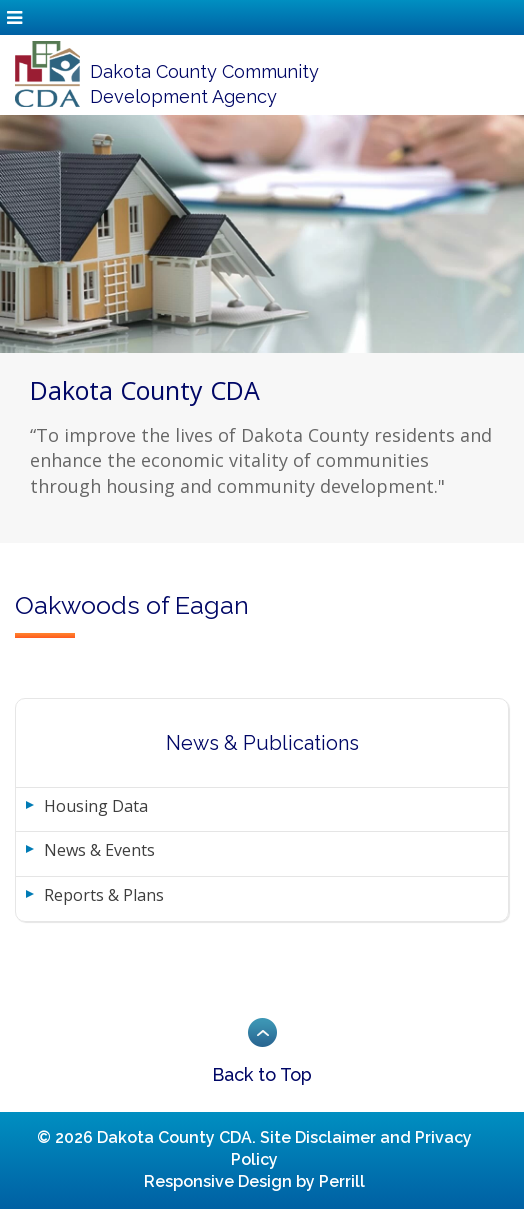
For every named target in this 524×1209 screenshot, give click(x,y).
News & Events (99, 850)
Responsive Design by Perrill (254, 1181)
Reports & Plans (104, 895)
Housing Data (96, 806)
